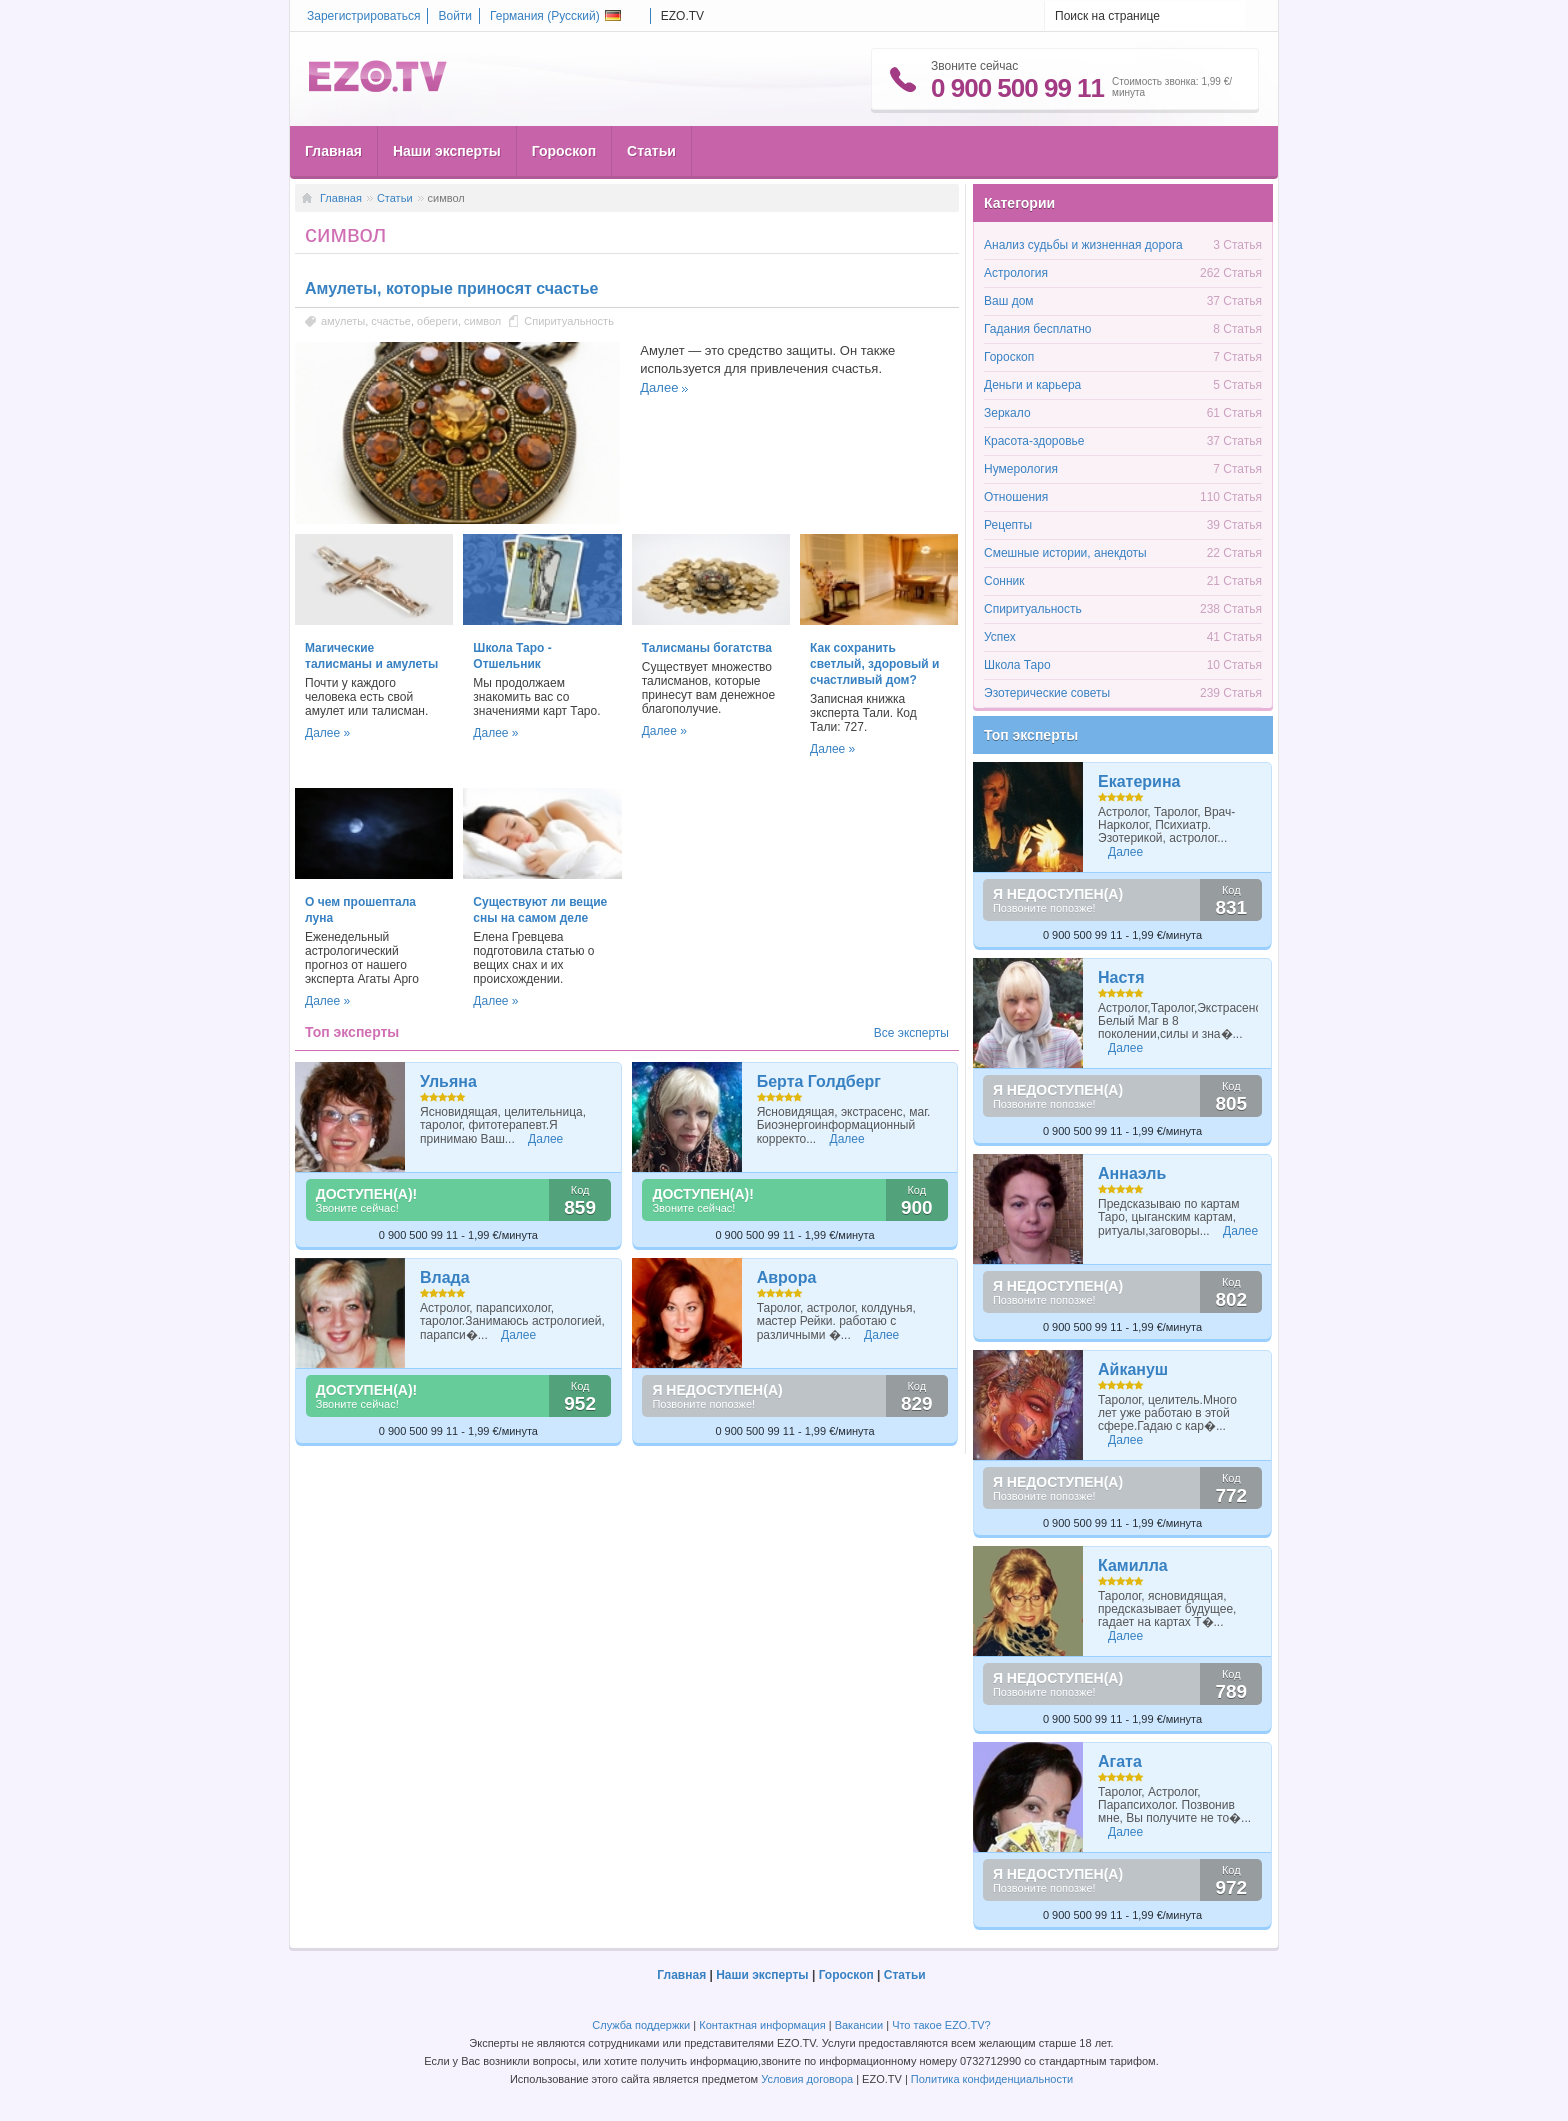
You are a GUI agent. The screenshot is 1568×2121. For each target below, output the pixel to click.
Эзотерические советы (1047, 693)
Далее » (327, 733)
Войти (455, 16)
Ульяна (448, 1081)
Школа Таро (1017, 665)
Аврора (787, 1277)
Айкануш (1133, 1369)
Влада (445, 1277)
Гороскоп (564, 151)
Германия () (555, 16)
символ (482, 321)
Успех (1000, 637)
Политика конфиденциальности (992, 2079)
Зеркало (1007, 413)
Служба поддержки (641, 2025)
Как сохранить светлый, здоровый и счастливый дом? (874, 664)
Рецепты (1008, 525)
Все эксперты (911, 1033)
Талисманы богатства (707, 648)
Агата (1120, 1761)
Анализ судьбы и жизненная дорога (1083, 245)
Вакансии (859, 2025)
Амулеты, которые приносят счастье (451, 288)
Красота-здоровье (1034, 441)
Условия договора (807, 2079)
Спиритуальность (569, 321)
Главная (333, 151)
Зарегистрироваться (363, 16)
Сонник (1004, 581)
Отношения (1016, 497)
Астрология (1016, 273)
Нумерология (1021, 469)
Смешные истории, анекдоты (1065, 553)
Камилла (1133, 1565)
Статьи (651, 151)
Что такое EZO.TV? (941, 2025)
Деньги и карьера (1032, 385)
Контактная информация (762, 2025)
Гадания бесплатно (1037, 329)
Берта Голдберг (819, 1081)
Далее (659, 387)
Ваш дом (1009, 301)
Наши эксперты (447, 151)
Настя (1121, 977)
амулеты (343, 321)
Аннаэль (1132, 1173)
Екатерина (1139, 781)
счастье (391, 321)
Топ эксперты (1031, 735)
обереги (437, 321)
